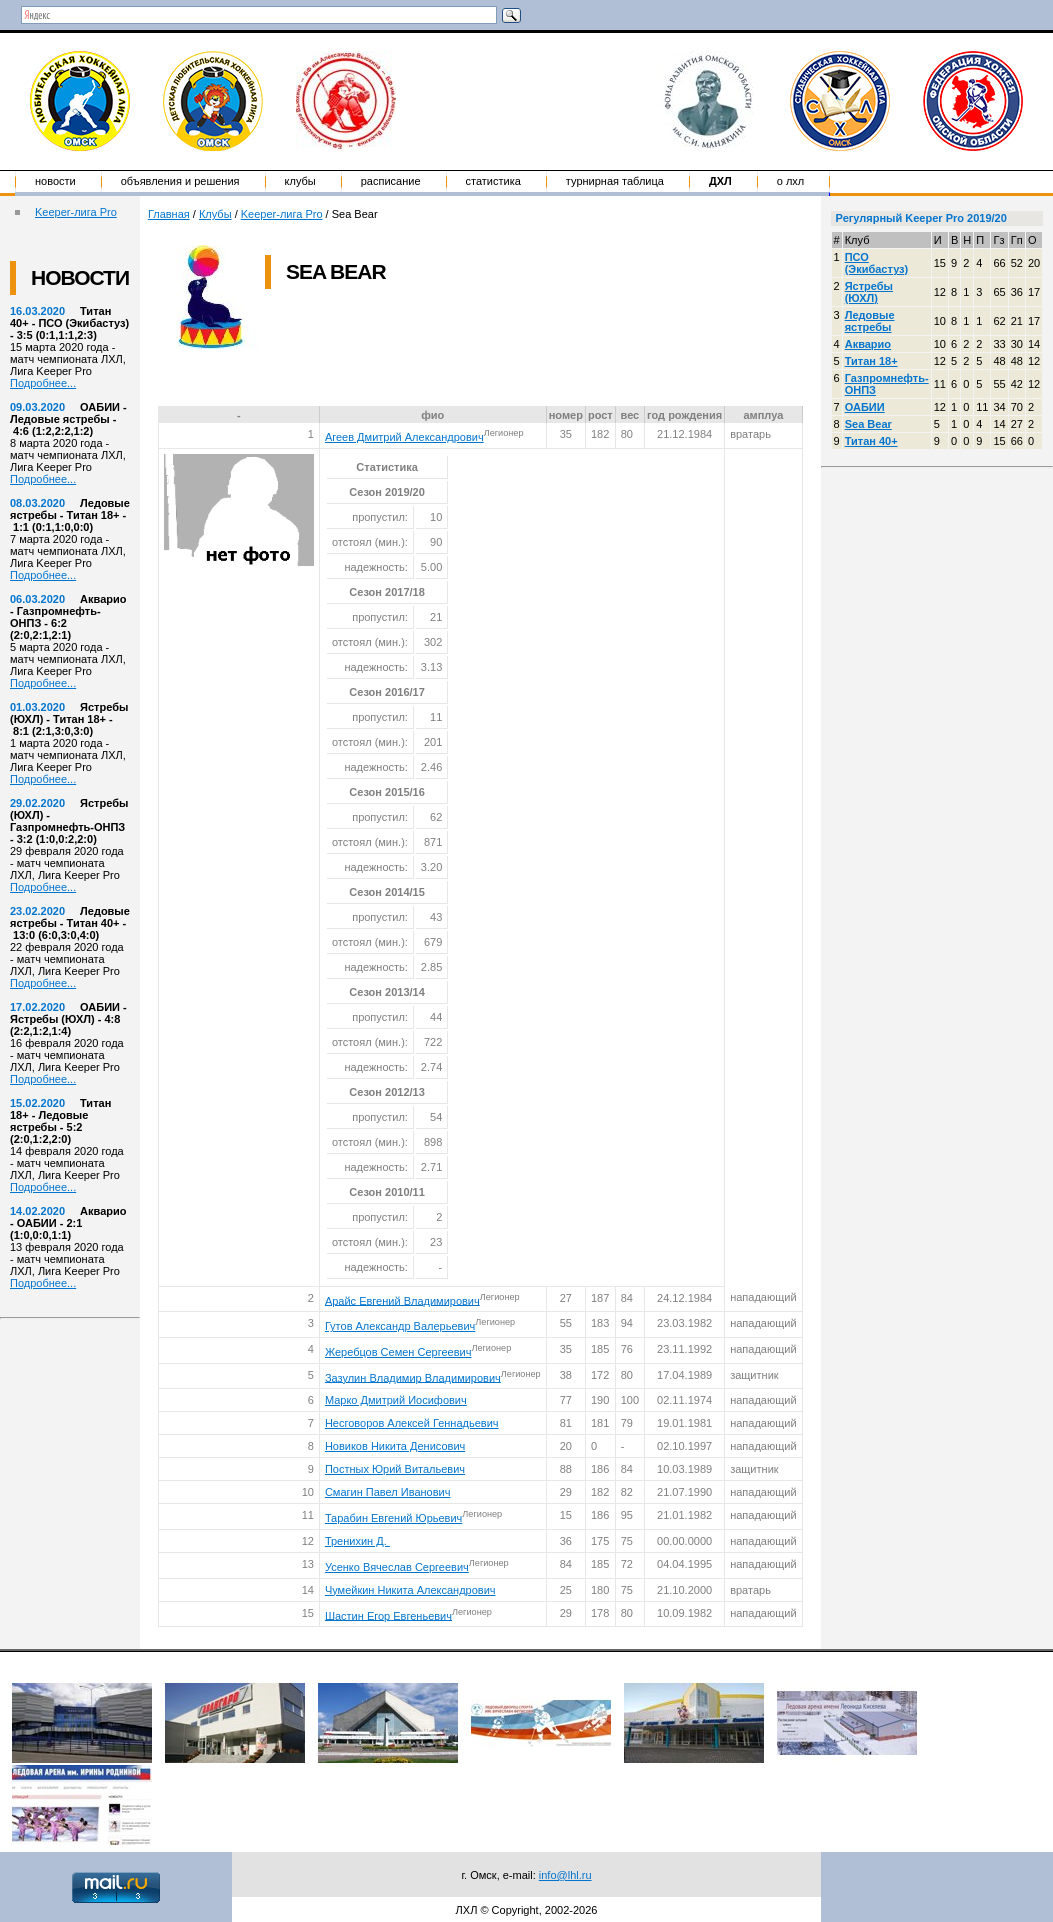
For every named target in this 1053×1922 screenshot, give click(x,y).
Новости (55, 181)
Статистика (493, 181)
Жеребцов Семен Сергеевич (398, 1352)
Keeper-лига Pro (76, 212)
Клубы (300, 181)
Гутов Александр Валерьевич (400, 1326)
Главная (169, 214)
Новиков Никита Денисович (395, 1446)
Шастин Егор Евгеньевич (388, 1615)
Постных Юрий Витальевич (395, 1469)
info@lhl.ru (565, 1875)
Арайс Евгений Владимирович (402, 1300)
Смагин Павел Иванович (388, 1492)
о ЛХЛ (791, 181)
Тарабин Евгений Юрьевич (393, 1518)
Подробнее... (43, 383)
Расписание (391, 181)
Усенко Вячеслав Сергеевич (397, 1567)
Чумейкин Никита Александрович (410, 1590)
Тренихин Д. (357, 1541)
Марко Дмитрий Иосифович (396, 1400)
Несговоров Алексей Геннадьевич (412, 1423)
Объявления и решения (180, 181)
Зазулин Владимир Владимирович (413, 1377)
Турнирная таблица (615, 181)
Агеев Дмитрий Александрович (404, 437)
